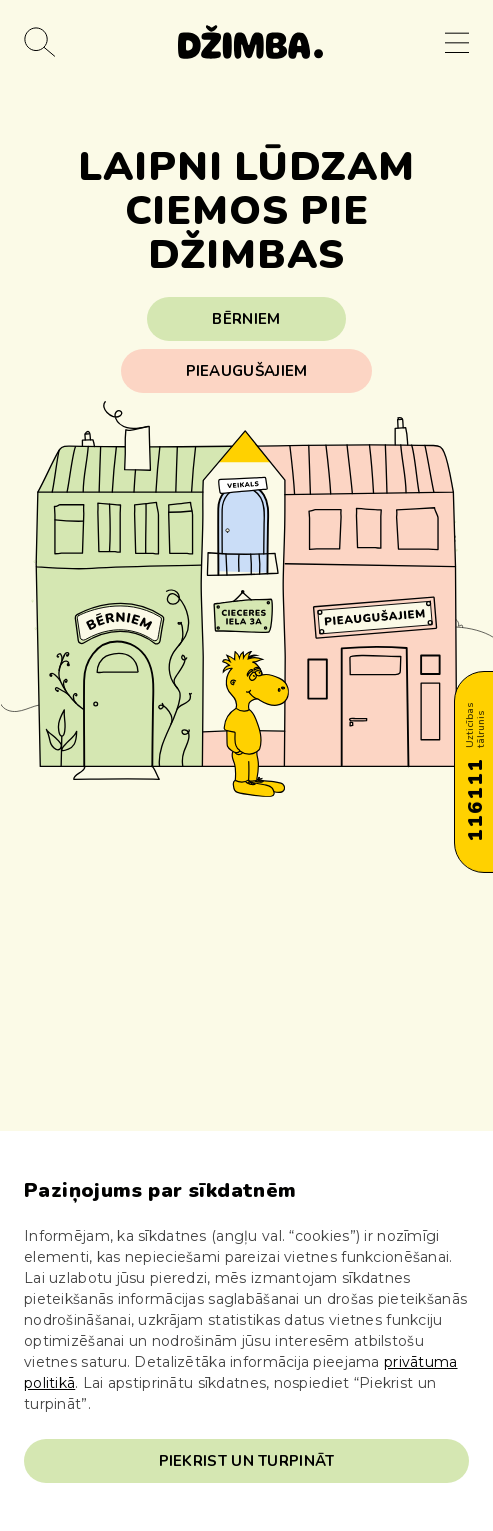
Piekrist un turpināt (247, 1461)
